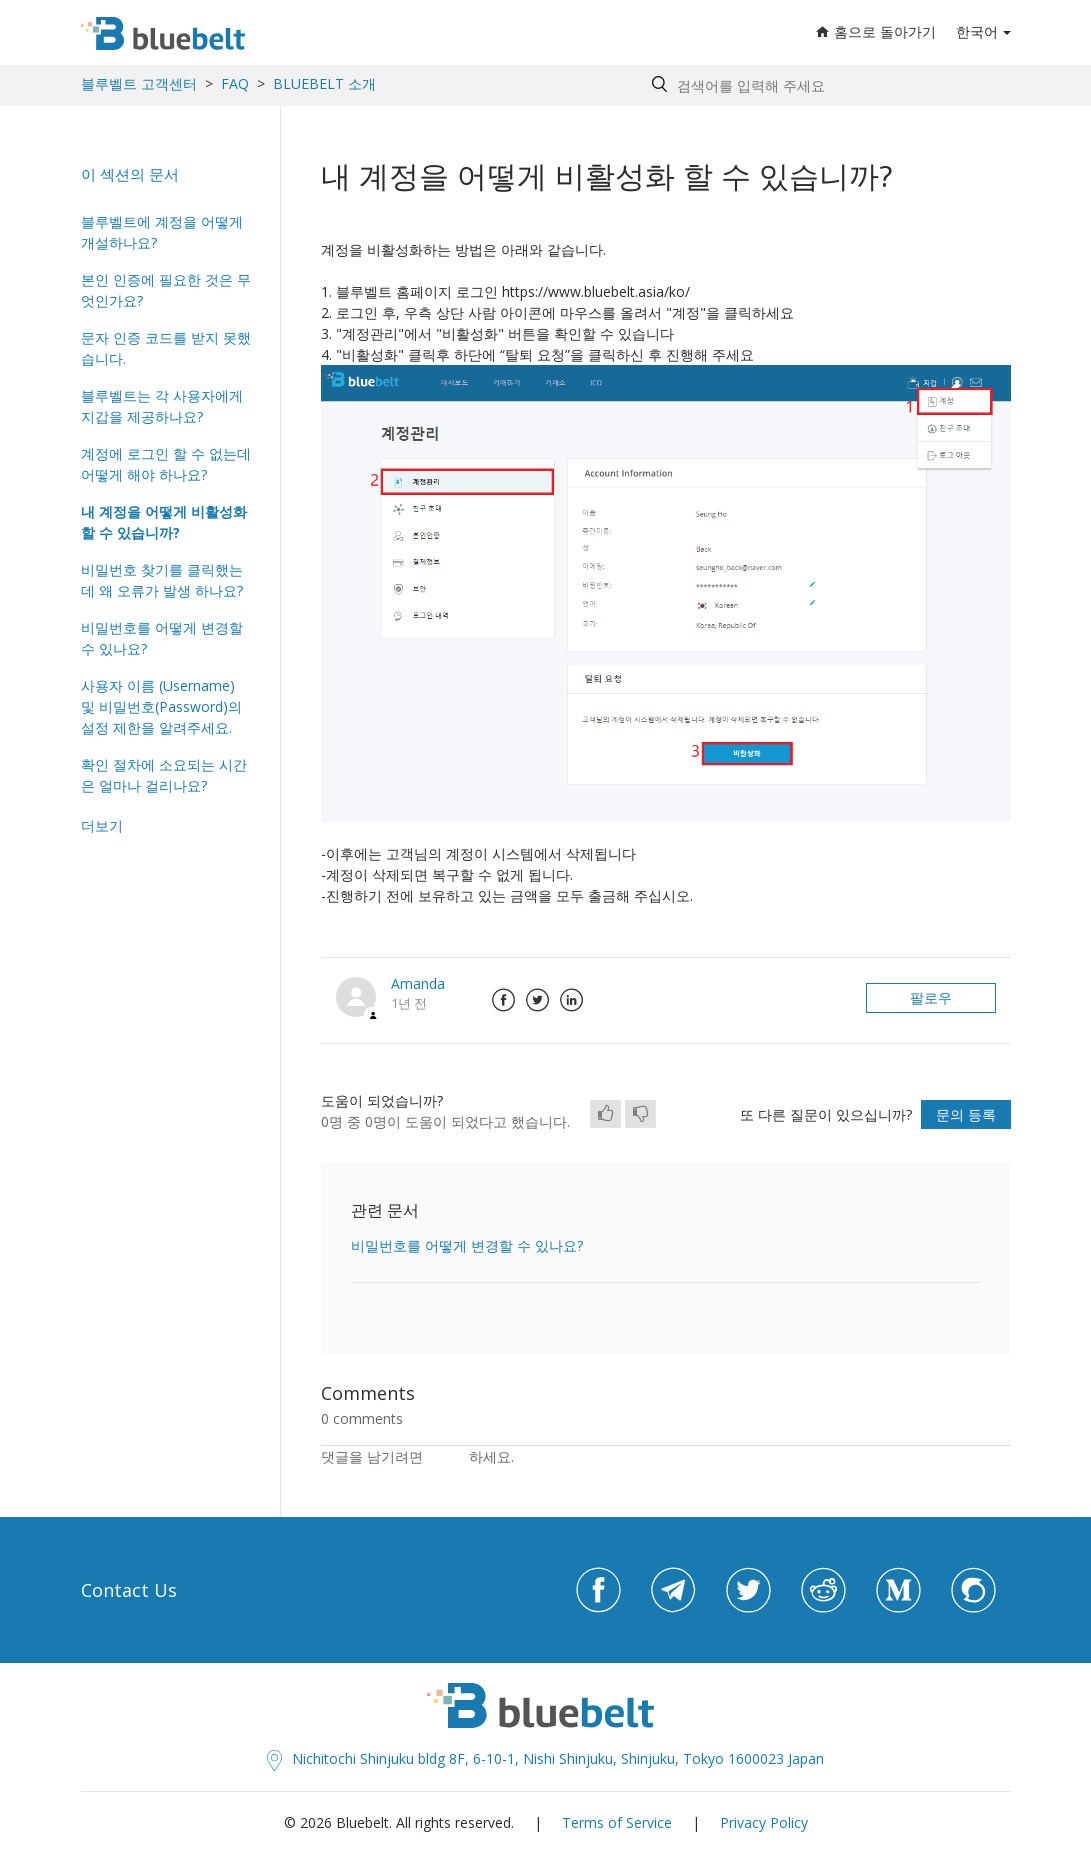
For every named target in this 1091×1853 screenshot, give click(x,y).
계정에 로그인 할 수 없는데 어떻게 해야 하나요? (166, 464)
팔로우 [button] (931, 997)
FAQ (235, 83)
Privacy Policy (764, 1822)
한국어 (977, 31)
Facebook (504, 1000)
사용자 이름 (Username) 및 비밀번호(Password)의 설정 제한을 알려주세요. (161, 706)
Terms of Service (617, 1822)
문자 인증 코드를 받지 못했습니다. (166, 348)
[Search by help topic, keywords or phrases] (826, 85)
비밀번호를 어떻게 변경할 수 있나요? (162, 638)
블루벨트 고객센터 (139, 83)
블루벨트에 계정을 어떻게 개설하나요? (162, 232)
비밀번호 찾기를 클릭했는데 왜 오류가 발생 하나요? (162, 580)
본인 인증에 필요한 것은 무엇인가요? (166, 290)
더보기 (102, 825)
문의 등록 (966, 1114)
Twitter (538, 1000)
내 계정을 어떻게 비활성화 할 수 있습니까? (164, 522)
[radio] (605, 1114)
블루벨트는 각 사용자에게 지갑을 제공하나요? (162, 406)
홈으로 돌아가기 (876, 31)
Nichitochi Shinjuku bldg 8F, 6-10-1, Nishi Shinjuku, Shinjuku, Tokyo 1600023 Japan (545, 1758)
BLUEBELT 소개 (324, 83)
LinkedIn (572, 1000)
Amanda (418, 983)
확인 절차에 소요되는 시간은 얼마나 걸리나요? (164, 775)
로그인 (448, 1456)
